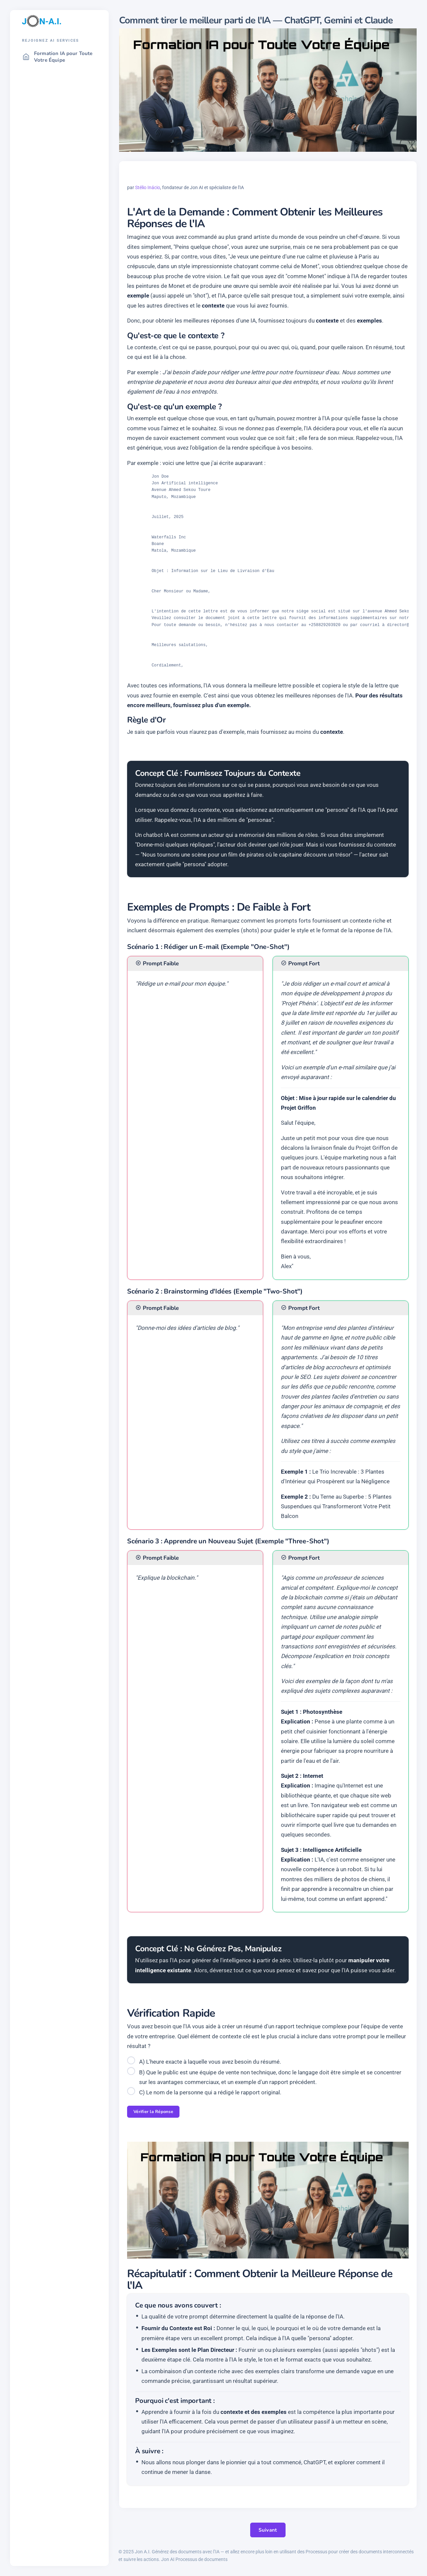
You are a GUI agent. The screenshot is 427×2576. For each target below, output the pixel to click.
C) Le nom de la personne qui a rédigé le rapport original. (210, 2092)
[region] (59, 1304)
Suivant (268, 2530)
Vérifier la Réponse (153, 2112)
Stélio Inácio (147, 187)
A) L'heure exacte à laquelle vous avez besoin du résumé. (210, 2061)
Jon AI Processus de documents (194, 2559)
